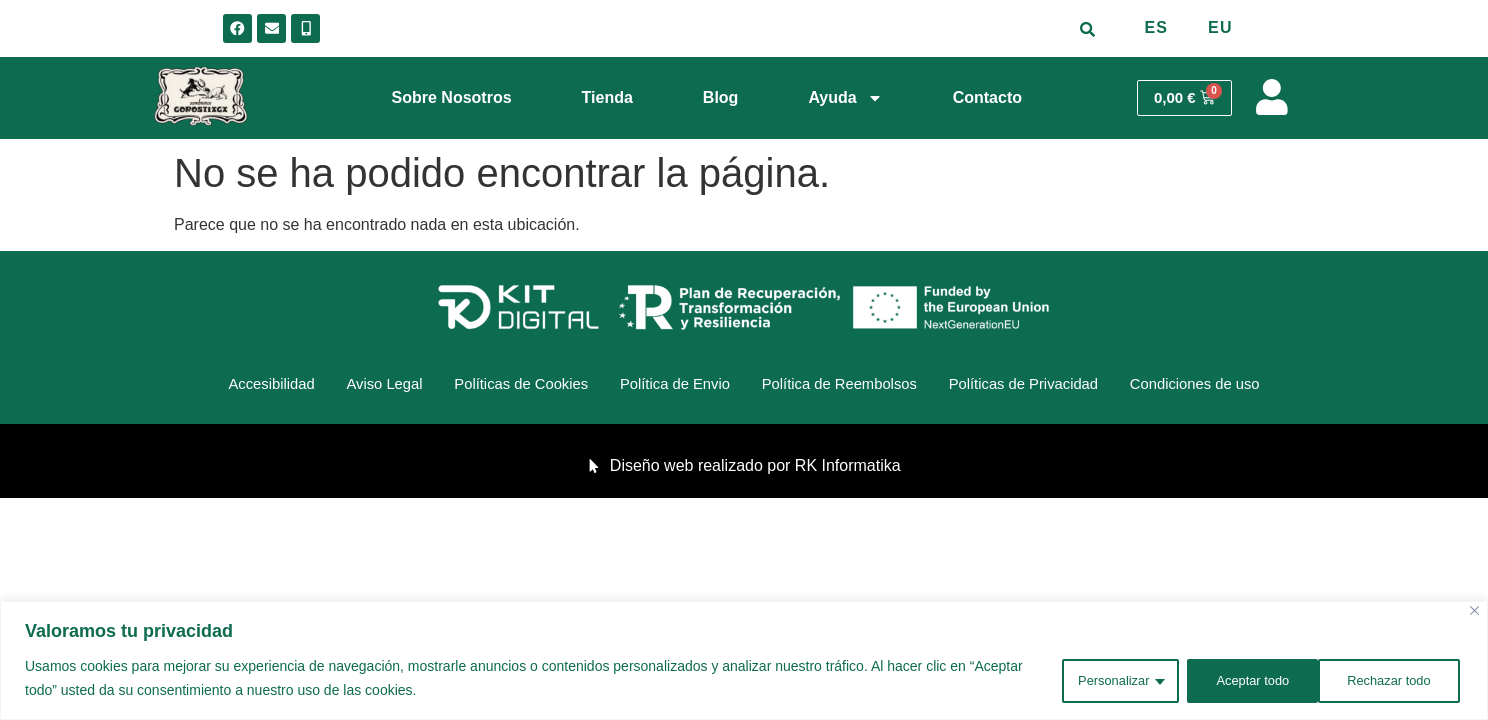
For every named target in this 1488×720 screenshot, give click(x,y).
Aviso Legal (343, 386)
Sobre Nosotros (452, 97)
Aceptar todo (1394, 679)
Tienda (607, 97)
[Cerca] (1474, 612)
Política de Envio (669, 386)
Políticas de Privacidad (1058, 386)
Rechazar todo (1243, 679)
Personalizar (1092, 679)
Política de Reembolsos (853, 386)
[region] (744, 661)
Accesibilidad (215, 386)
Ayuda (845, 98)
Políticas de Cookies (497, 386)
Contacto (987, 97)
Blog (721, 97)
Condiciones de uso (1249, 386)
